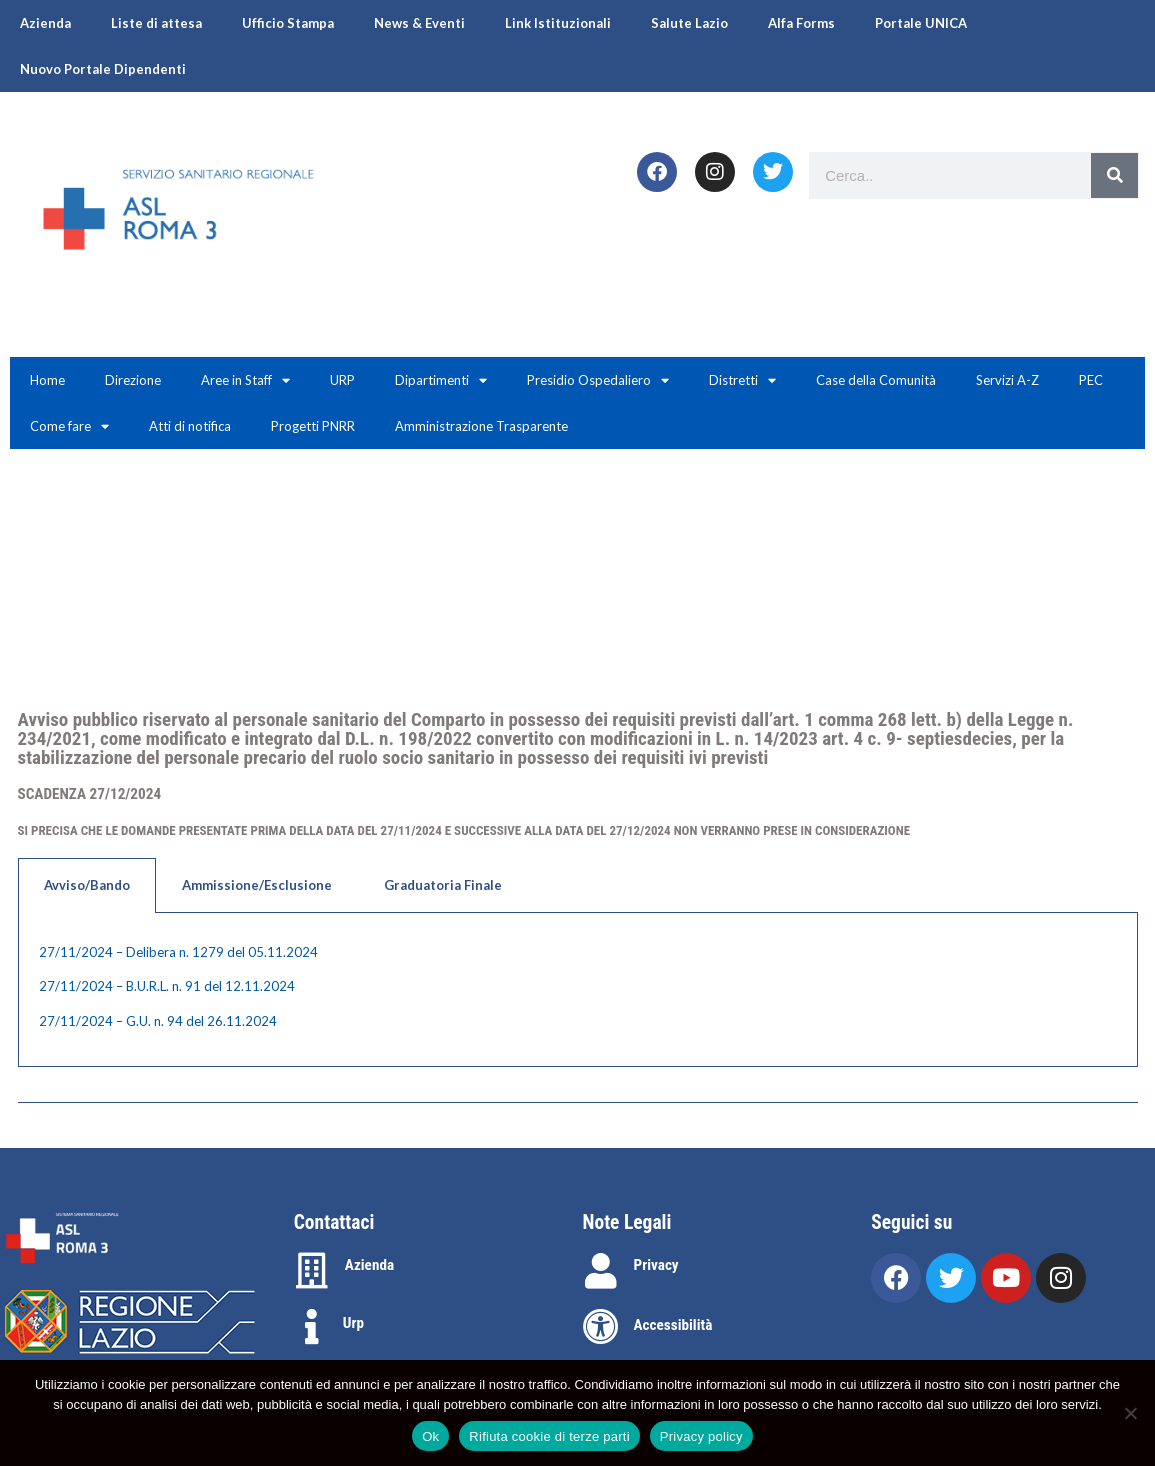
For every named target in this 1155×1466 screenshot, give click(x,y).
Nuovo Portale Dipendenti (103, 69)
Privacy (656, 1265)
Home (47, 380)
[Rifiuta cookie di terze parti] (1130, 1413)
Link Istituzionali (558, 23)
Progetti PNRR (313, 426)
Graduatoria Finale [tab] (443, 885)
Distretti (742, 380)
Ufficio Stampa (288, 23)
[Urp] (312, 1327)
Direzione (133, 380)
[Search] (1114, 175)
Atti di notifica (190, 426)
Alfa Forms (801, 23)
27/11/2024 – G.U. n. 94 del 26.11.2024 (158, 1021)
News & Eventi (419, 23)
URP (342, 380)
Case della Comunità (876, 380)
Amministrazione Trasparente (481, 426)
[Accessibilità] (601, 1327)
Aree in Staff (245, 380)
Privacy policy (701, 1436)
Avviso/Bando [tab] (87, 885)
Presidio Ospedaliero (598, 380)
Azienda (45, 23)
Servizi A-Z (1007, 380)
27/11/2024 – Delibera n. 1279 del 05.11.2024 (178, 952)
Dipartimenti (441, 380)
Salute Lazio (689, 23)
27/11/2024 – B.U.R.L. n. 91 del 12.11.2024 (167, 986)
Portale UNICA (921, 23)
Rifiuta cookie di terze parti (549, 1436)
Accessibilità (673, 1325)
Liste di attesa (156, 23)
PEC (1091, 380)
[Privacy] (601, 1271)
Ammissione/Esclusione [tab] (257, 885)
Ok (430, 1436)
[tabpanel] (578, 990)
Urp (353, 1323)
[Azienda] (312, 1271)
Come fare (69, 426)
